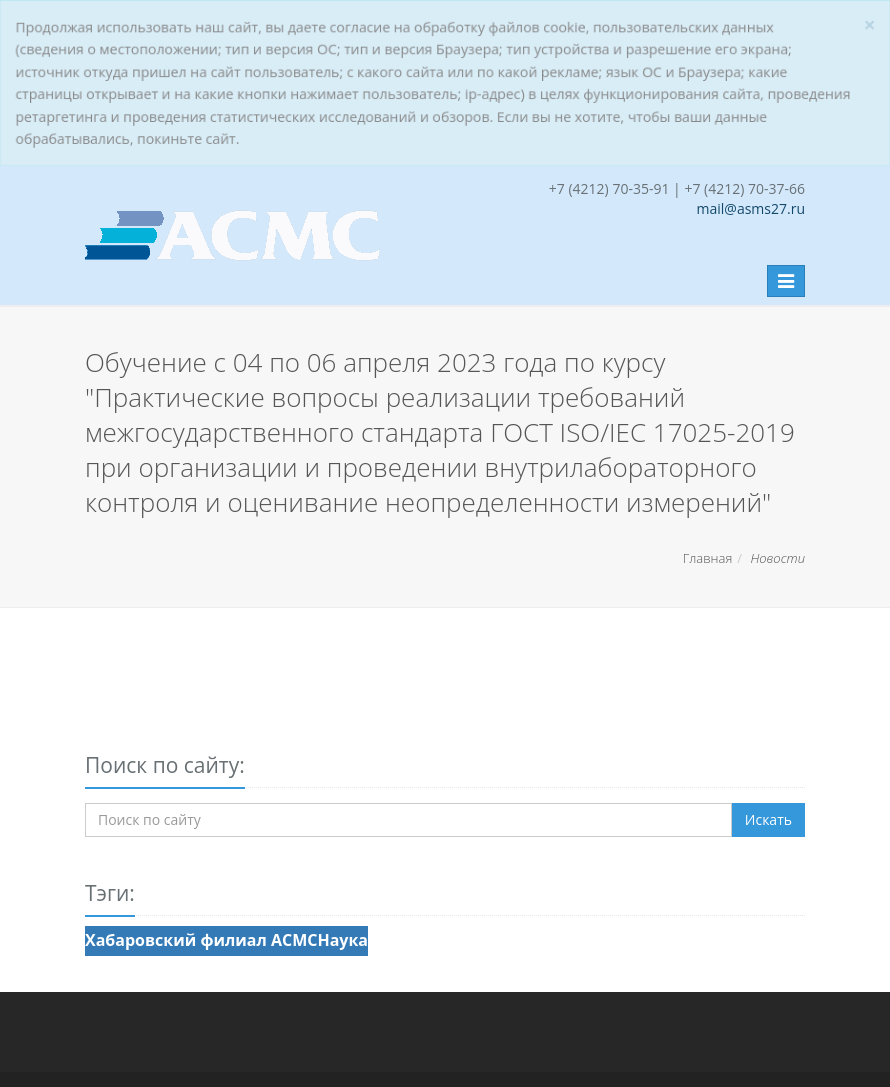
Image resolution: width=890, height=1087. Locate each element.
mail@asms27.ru (751, 208)
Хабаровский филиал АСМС (201, 940)
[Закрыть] (871, 24)
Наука (342, 940)
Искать (768, 819)
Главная (708, 558)
